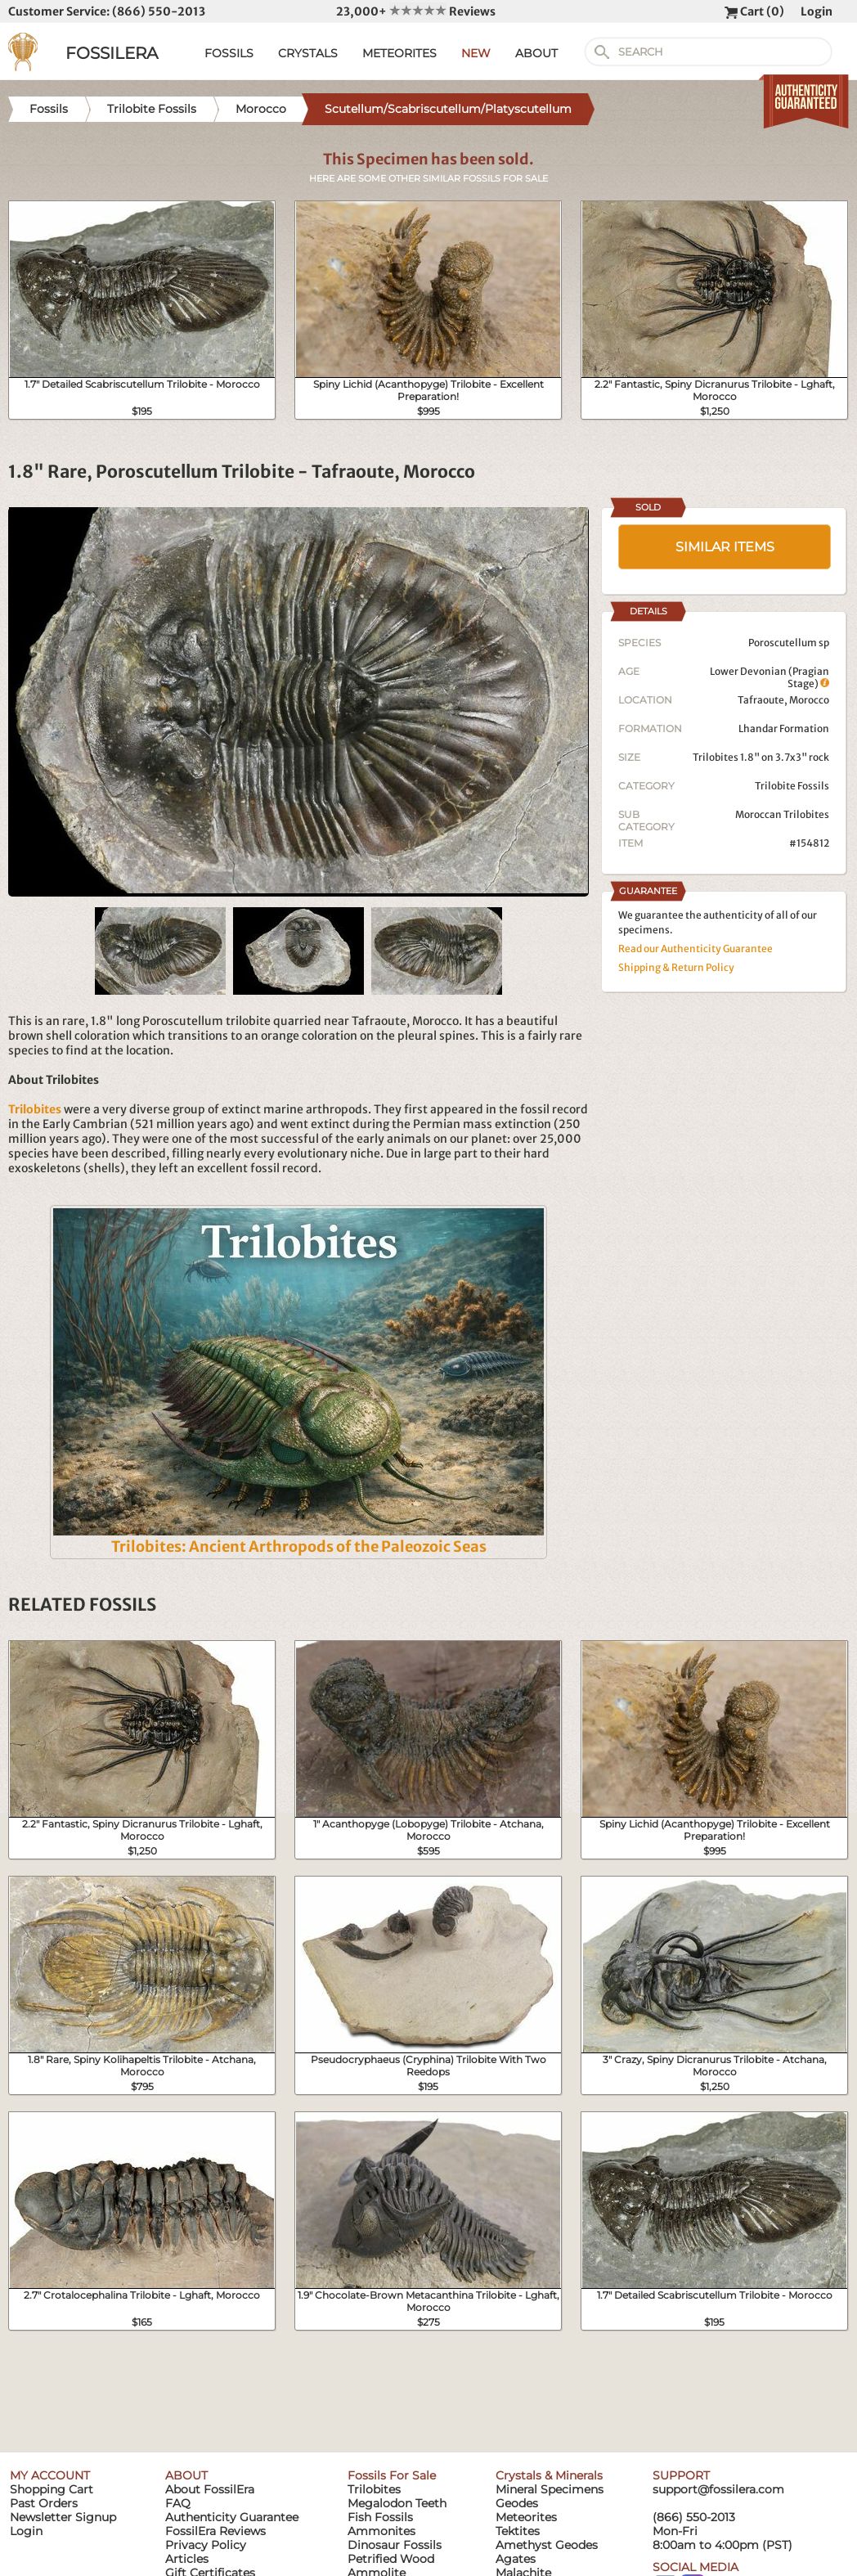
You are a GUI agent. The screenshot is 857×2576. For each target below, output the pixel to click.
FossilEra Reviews (215, 2531)
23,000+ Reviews (416, 11)
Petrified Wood (391, 2558)
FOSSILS (229, 53)
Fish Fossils (380, 2517)
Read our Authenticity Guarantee (695, 948)
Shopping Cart (51, 2489)
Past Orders (44, 2503)
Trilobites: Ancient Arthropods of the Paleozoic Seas (299, 1546)
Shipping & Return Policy (676, 967)
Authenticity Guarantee (231, 2517)
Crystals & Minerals (549, 2475)
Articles (187, 2558)
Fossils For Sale (392, 2475)
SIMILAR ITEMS (724, 547)
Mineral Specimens (549, 2489)
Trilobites (374, 2489)
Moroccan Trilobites (782, 814)
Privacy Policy (205, 2545)
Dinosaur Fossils (395, 2545)
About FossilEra (209, 2489)
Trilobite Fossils (792, 786)
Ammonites (381, 2531)
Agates (516, 2558)
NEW (476, 53)
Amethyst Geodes (547, 2545)
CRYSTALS (308, 53)
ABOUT (536, 53)
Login (816, 11)
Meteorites (526, 2517)
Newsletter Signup (63, 2517)
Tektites (518, 2531)
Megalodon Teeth (397, 2503)
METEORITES (399, 53)
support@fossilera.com (718, 2489)
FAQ (178, 2503)
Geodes (517, 2503)
